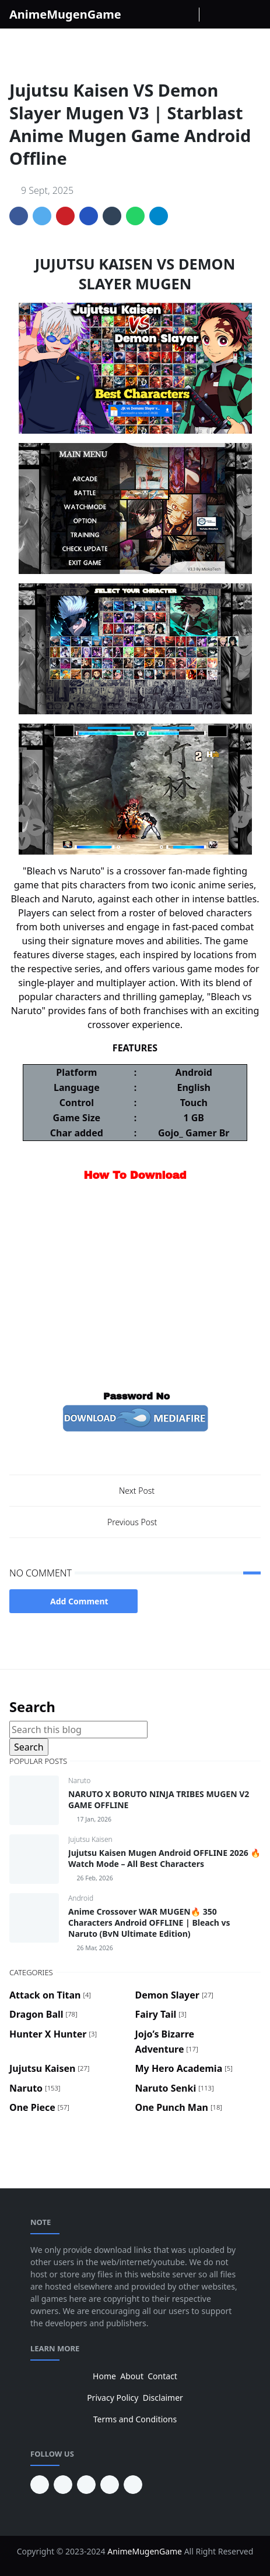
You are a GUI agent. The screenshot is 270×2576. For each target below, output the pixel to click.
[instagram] (168, 15)
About (131, 2376)
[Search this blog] (78, 1729)
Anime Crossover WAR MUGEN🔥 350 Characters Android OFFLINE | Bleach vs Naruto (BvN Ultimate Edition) (149, 1922)
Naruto (79, 1780)
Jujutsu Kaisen (90, 1839)
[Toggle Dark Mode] (211, 14)
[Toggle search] (231, 14)
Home (104, 2376)
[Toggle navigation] (251, 14)
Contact (162, 2376)
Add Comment (73, 1601)
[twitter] (109, 2484)
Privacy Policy (112, 2397)
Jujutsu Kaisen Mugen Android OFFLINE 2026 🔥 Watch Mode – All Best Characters (164, 1858)
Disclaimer (163, 2397)
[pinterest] (39, 2484)
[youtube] (63, 2484)
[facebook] (150, 15)
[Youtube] (187, 15)
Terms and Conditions (135, 2419)
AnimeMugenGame (65, 14)
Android (80, 1898)
